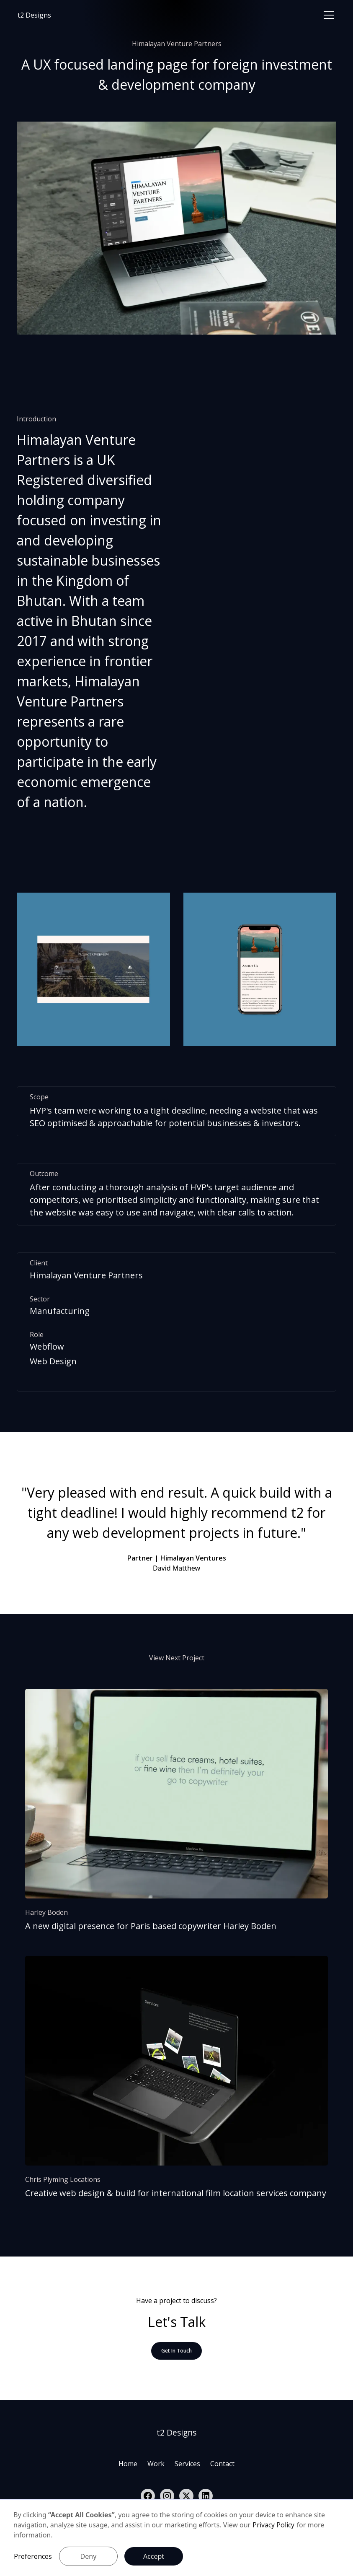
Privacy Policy (273, 2524)
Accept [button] (153, 2556)
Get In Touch (176, 2350)
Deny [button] (88, 2556)
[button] (327, 15)
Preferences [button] (33, 2556)
